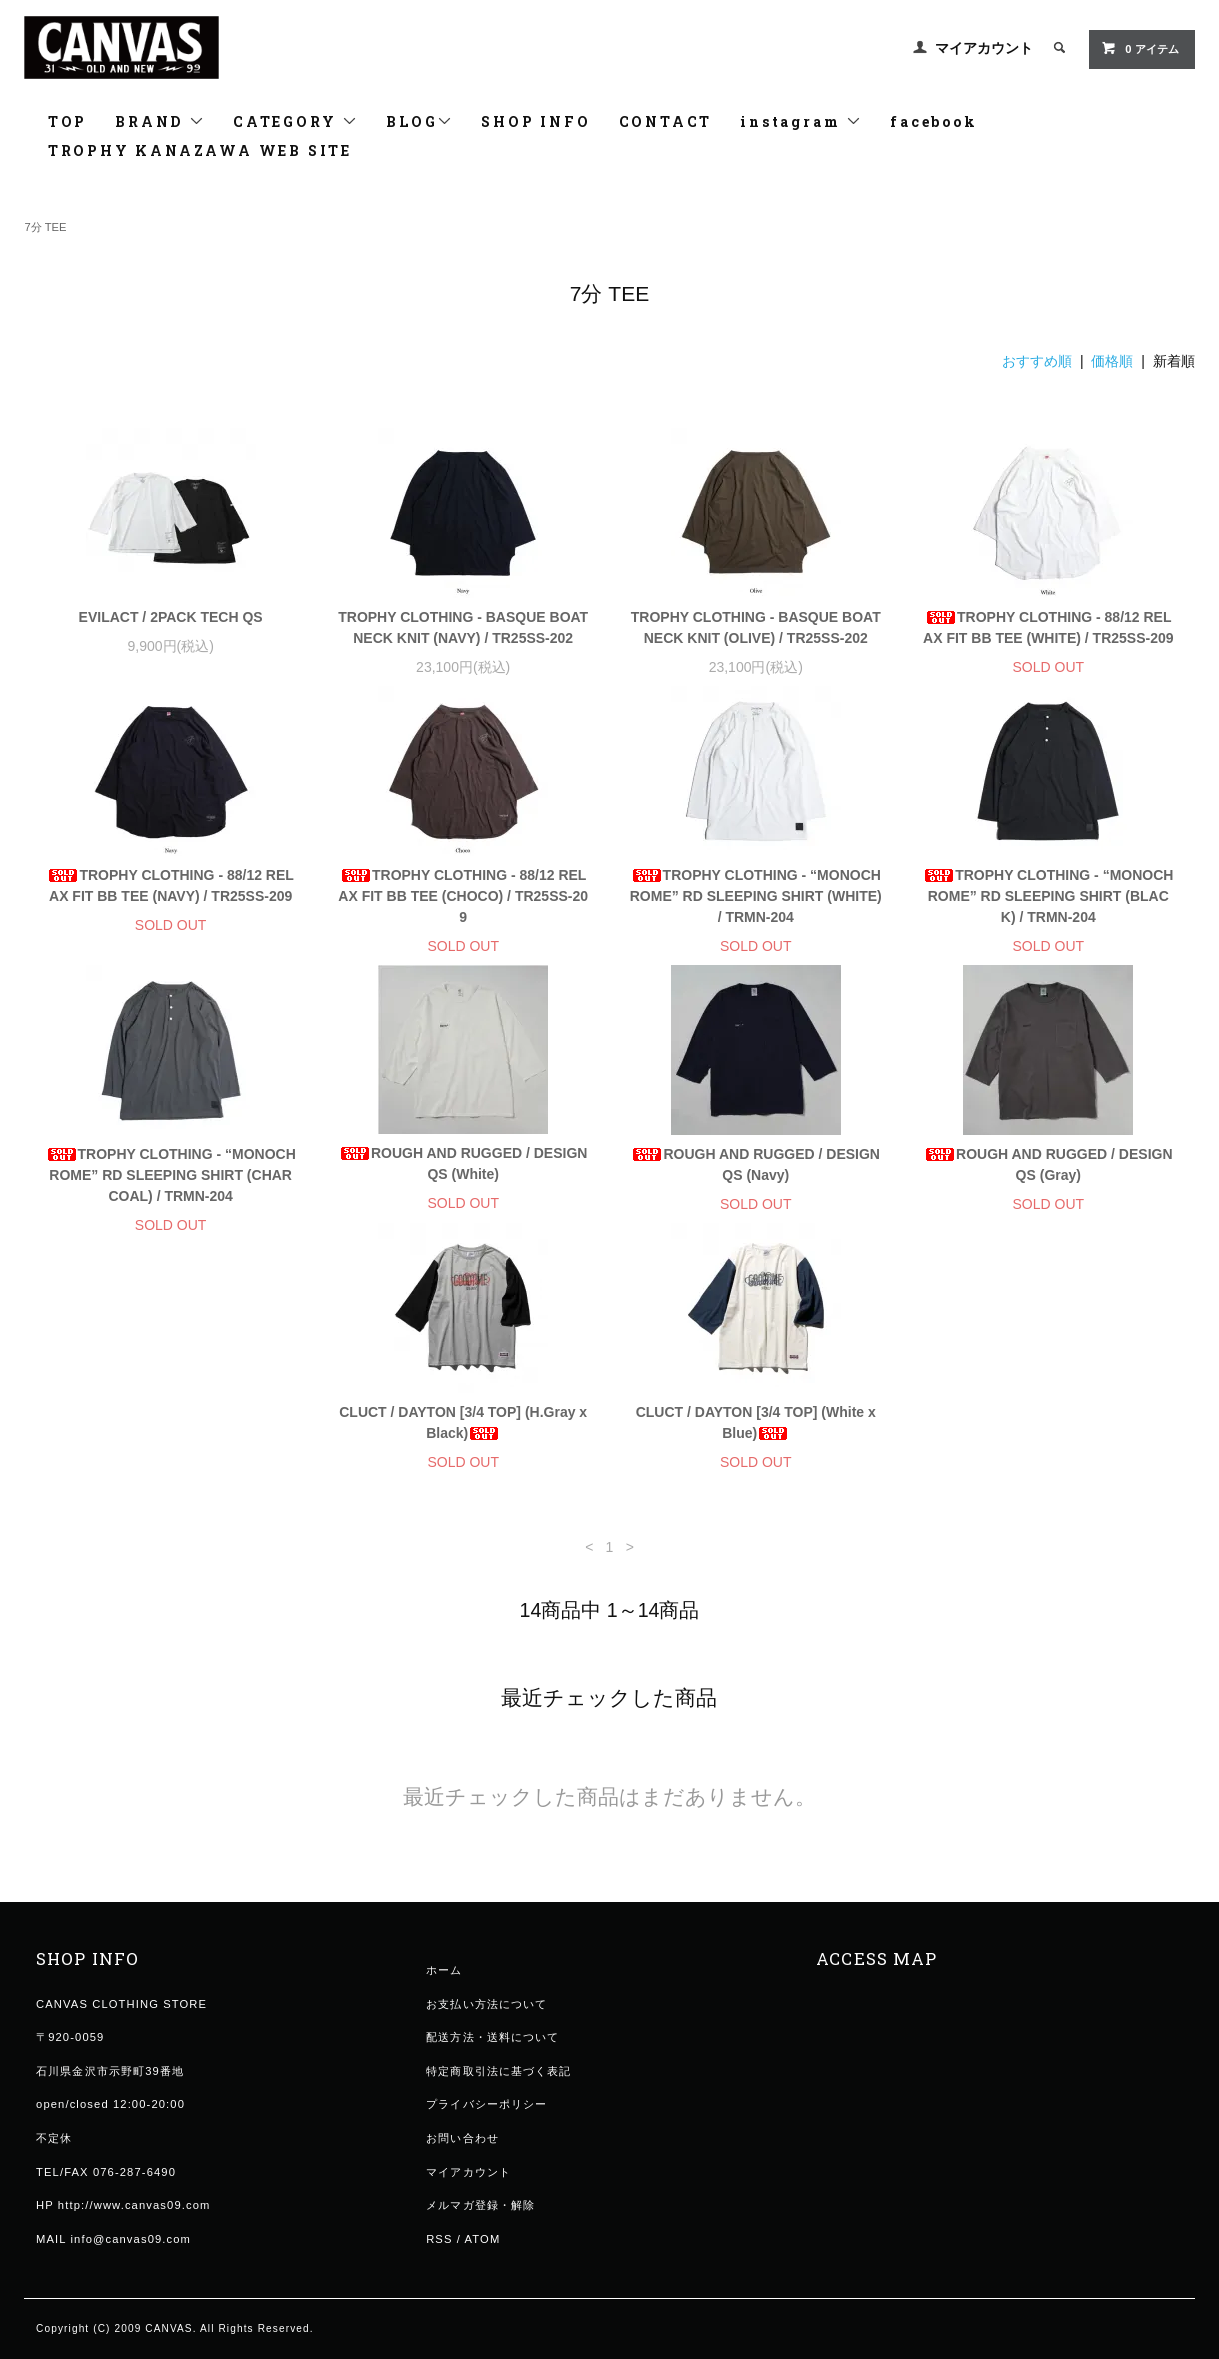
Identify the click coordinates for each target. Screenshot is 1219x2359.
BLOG (419, 121)
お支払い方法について (486, 2025)
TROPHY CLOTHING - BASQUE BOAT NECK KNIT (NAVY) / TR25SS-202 (463, 627)
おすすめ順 (1037, 361)
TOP (67, 121)
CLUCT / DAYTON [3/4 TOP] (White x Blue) (463, 1443)
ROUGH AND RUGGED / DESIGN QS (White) (463, 1163)
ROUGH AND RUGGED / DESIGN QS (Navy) (755, 1164)
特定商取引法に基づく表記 (498, 2092)
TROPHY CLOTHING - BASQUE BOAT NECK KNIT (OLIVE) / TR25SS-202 (756, 627)
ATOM (483, 2260)
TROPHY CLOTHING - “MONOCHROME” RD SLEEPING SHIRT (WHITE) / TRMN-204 (756, 896)
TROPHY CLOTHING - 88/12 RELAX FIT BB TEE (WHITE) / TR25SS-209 (1048, 627)
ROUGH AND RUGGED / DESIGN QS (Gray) (1048, 1164)
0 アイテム (1139, 48)
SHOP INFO (535, 121)
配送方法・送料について (492, 2058)
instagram (801, 121)
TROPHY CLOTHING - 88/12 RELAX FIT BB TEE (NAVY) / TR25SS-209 (170, 885)
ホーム (444, 1991)
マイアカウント (984, 48)
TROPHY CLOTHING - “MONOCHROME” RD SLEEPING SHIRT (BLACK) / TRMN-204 (1048, 896)
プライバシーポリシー (486, 2125)
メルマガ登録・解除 (480, 2226)
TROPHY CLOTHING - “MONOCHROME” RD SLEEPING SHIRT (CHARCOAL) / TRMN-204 (171, 1175)
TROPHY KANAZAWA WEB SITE (200, 150)
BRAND (160, 121)
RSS (439, 2260)
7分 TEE (45, 227)
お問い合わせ (462, 2159)
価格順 (1112, 361)
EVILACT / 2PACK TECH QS (171, 617)
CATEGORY (295, 121)
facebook (933, 121)
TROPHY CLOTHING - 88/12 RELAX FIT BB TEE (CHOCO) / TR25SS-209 (463, 896)
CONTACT (666, 121)
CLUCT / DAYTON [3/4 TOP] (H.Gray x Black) (171, 1443)
